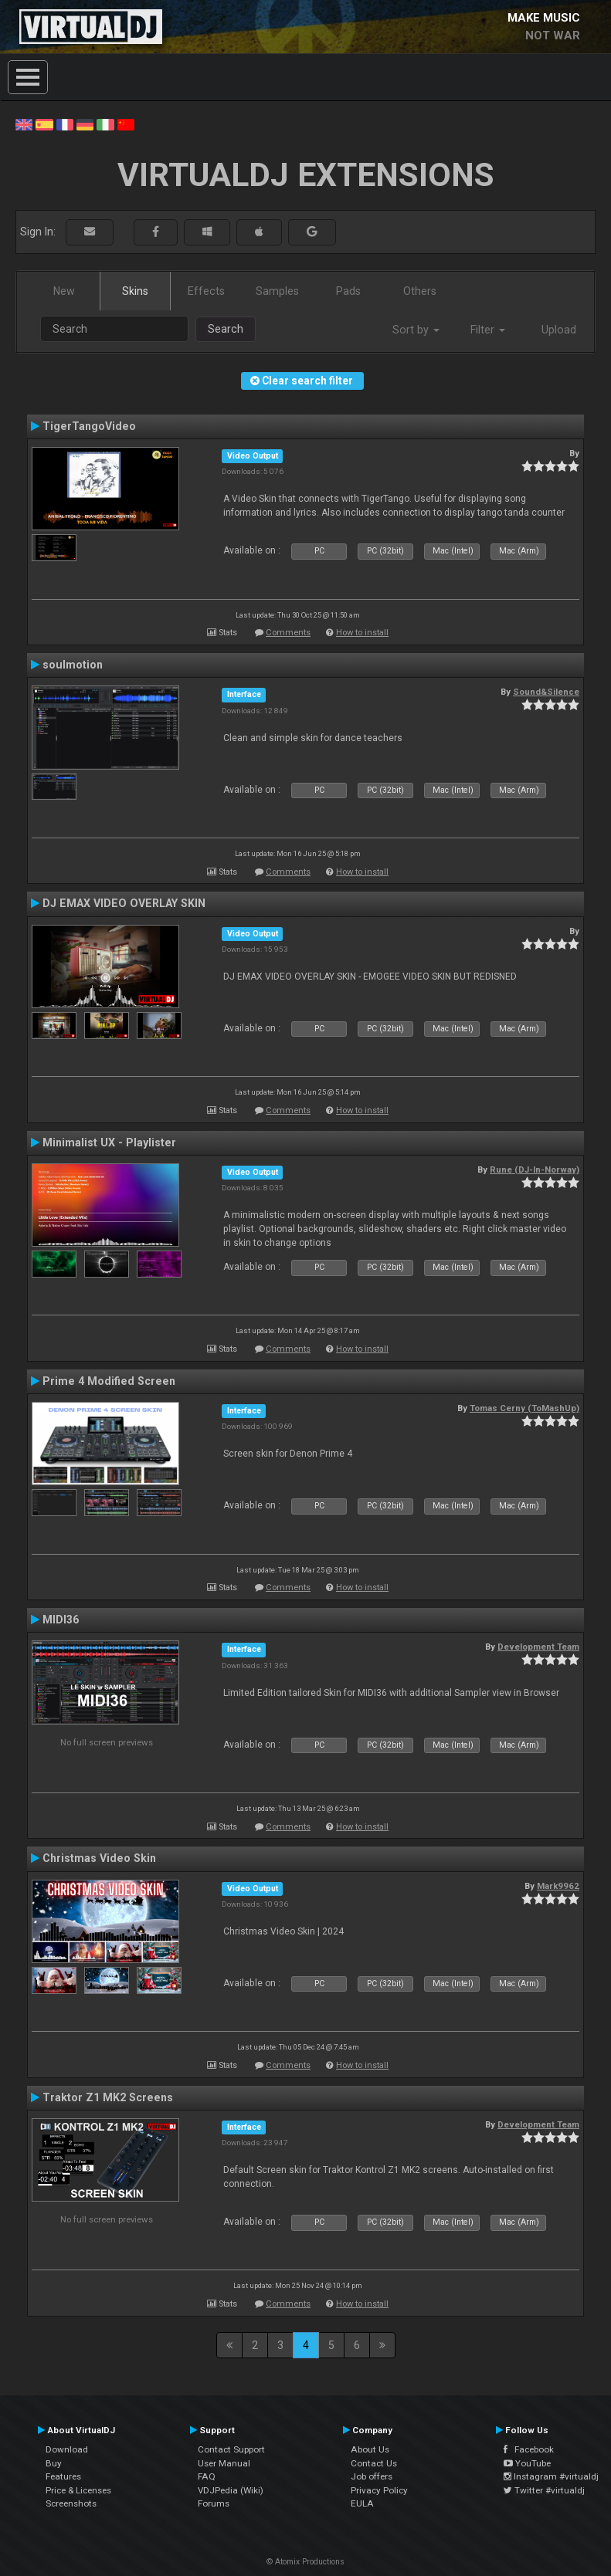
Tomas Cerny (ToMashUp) (524, 1408)
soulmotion (72, 664)
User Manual (224, 2463)
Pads (348, 291)
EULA (362, 2503)
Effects (206, 291)
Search (225, 329)
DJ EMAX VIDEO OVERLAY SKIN (123, 903)
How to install (362, 633)
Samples (277, 291)
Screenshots (71, 2503)
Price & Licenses (78, 2490)
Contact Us (374, 2463)
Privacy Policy (379, 2490)
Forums (213, 2503)
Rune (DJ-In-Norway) (534, 1169)
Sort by (416, 329)
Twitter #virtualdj (544, 2490)
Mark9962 (558, 1885)
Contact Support (231, 2449)
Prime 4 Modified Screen (108, 1381)
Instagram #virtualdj (551, 2476)
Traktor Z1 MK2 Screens (107, 2097)
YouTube (527, 2463)
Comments (288, 633)
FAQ (207, 2476)
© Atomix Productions (305, 2562)
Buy (54, 2463)
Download (67, 2449)
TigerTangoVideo (89, 426)
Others (419, 291)
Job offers (371, 2476)
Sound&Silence (546, 691)
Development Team (538, 1646)
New (64, 291)
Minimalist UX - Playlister (109, 1142)
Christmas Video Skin (99, 1858)
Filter (487, 329)
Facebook (529, 2449)
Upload (558, 329)
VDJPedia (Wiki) (230, 2490)
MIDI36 (60, 1619)
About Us (370, 2449)
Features (63, 2476)
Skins (135, 291)
